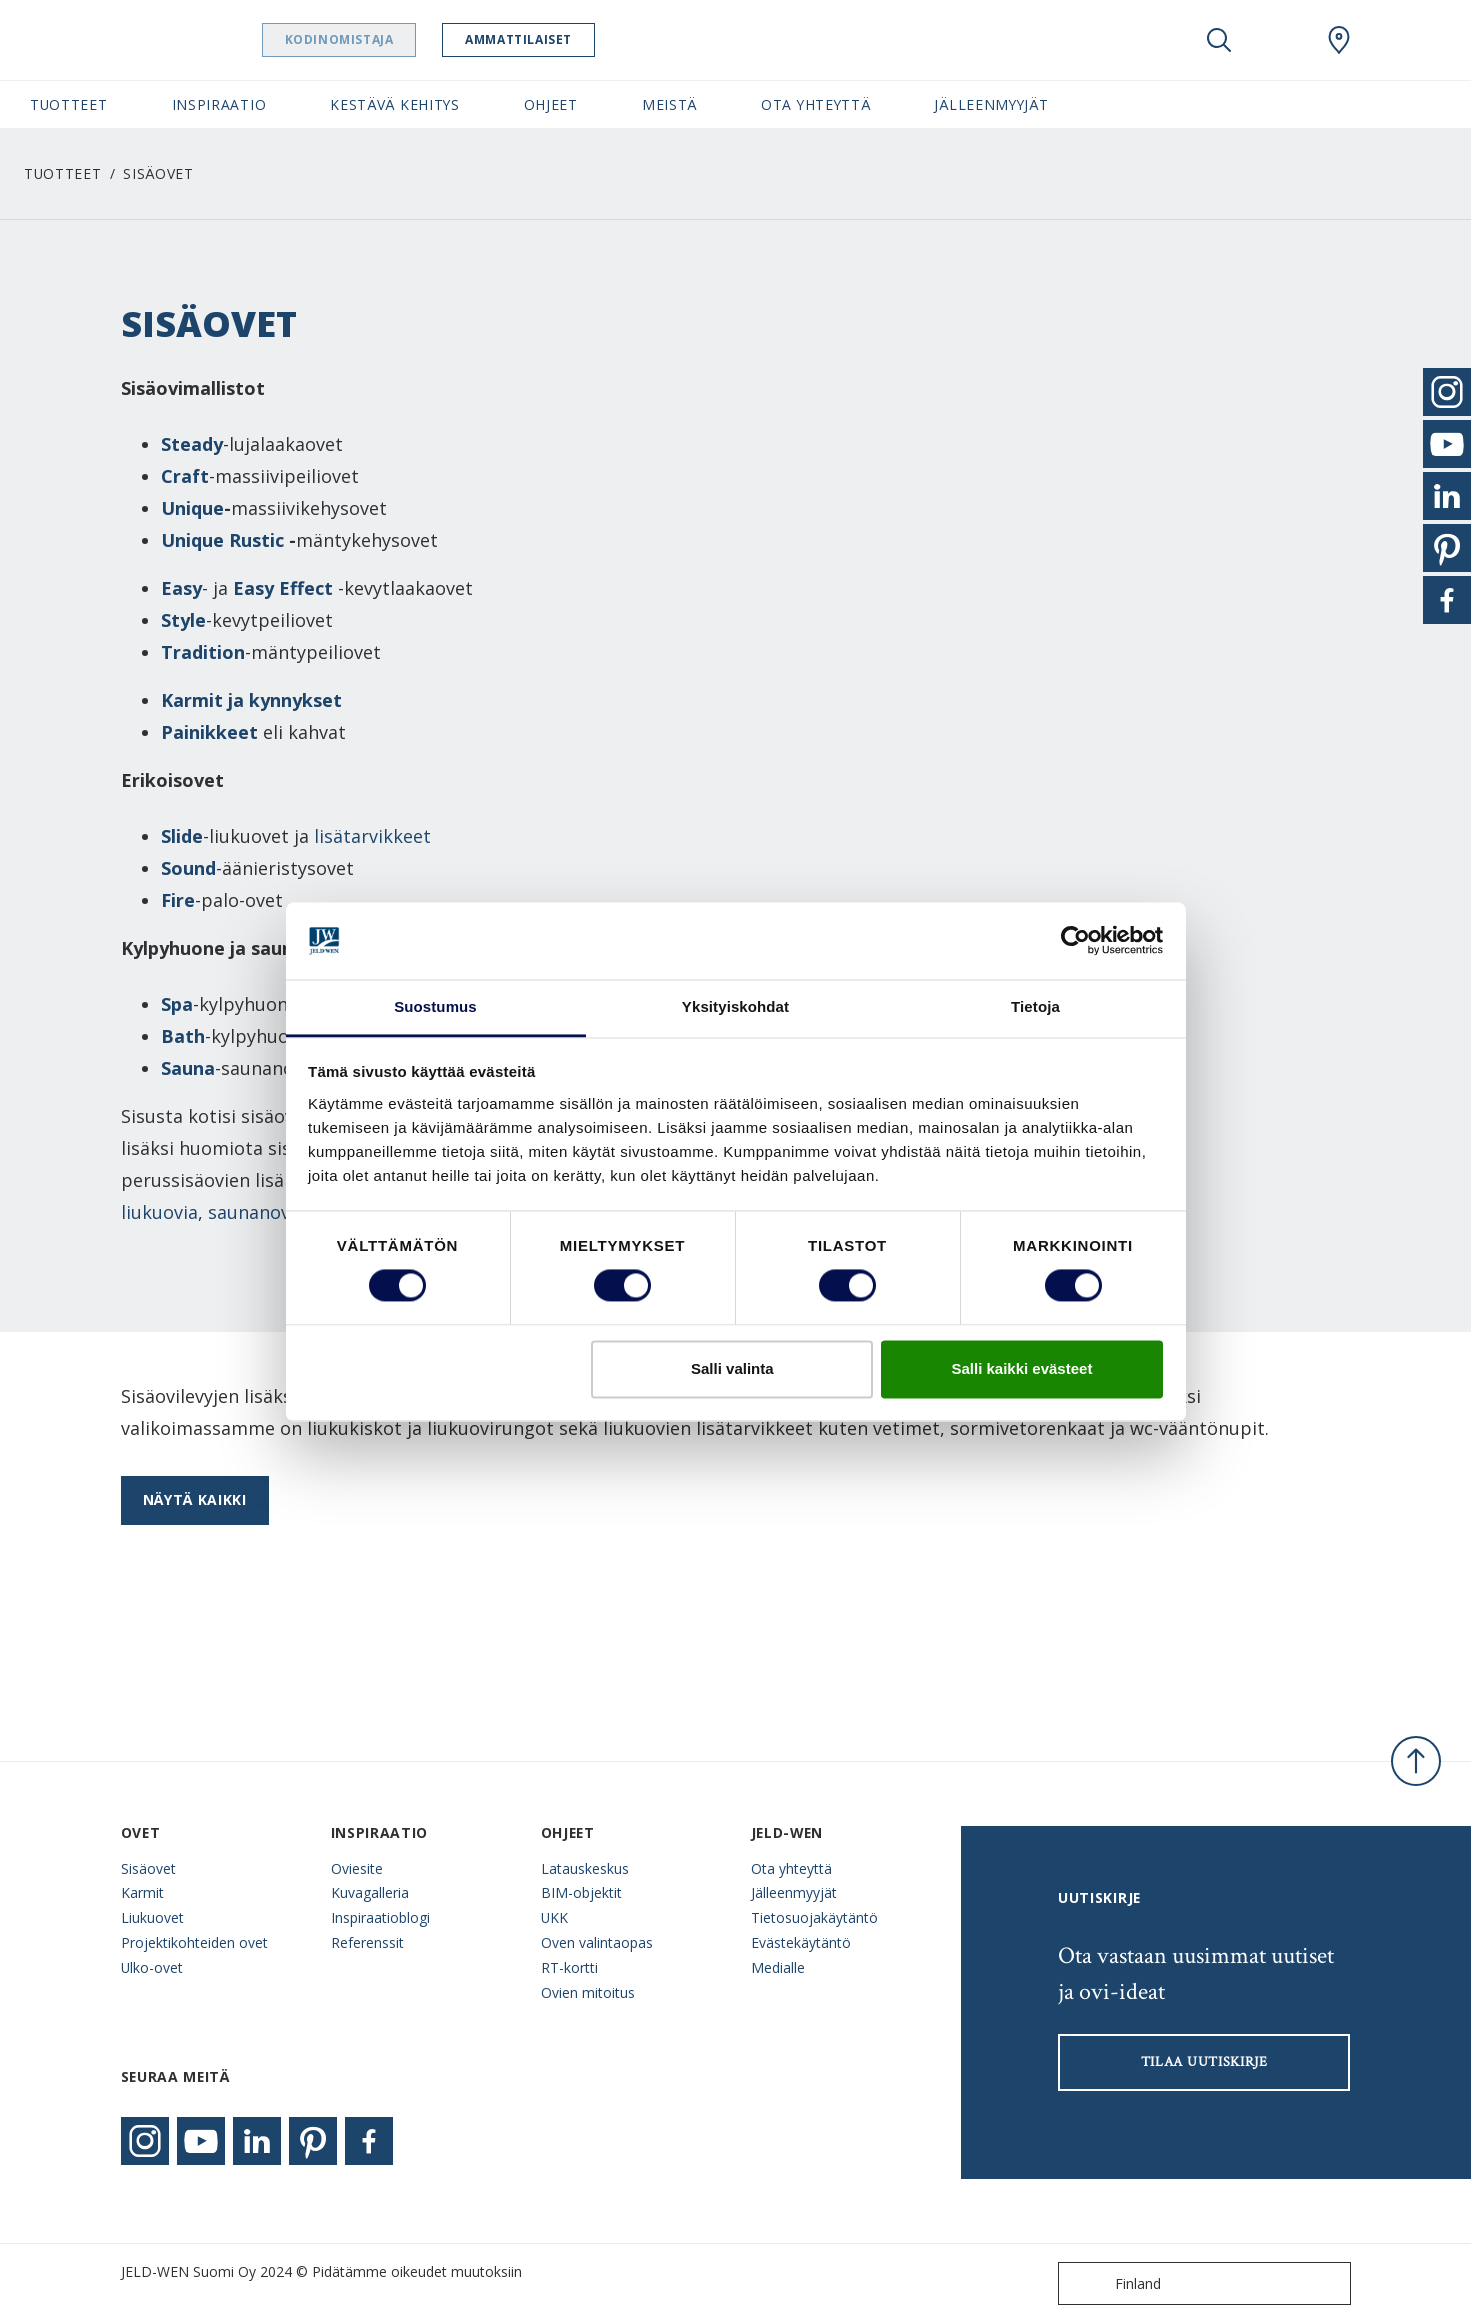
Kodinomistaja (377, 39)
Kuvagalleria (370, 1892)
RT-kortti (569, 1967)
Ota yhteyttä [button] (815, 104)
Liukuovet (152, 1917)
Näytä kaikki (195, 1499)
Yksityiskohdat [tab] (735, 1006)
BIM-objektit (581, 1892)
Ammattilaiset (557, 39)
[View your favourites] (1279, 40)
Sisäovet (148, 1868)
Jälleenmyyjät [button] (991, 104)
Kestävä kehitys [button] (394, 104)
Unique (192, 508)
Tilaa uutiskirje (1204, 2062)
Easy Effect (283, 588)
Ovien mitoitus (588, 1992)
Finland (1114, 2283)
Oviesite (357, 1868)
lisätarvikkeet (372, 836)
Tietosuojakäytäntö (814, 1917)
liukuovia (159, 1212)
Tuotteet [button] (69, 104)
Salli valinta (732, 1368)
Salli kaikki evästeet (1021, 1368)
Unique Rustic (222, 540)
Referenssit (367, 1942)
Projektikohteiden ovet (194, 1942)
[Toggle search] (1219, 40)
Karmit (142, 1892)
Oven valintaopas (597, 1942)
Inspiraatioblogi (380, 1917)
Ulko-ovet (152, 1967)
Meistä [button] (669, 104)
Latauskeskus (585, 1868)
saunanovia (256, 1212)
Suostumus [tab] (435, 1006)
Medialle (778, 1967)
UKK (554, 1917)
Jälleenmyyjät (794, 1892)
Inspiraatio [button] (219, 104)
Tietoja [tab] (1035, 1006)
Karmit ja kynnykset (254, 700)
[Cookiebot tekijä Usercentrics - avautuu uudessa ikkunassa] (1075, 941)
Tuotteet (63, 173)
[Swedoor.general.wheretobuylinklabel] (1339, 40)
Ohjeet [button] (551, 104)
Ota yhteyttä (791, 1868)
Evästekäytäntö (801, 1942)
